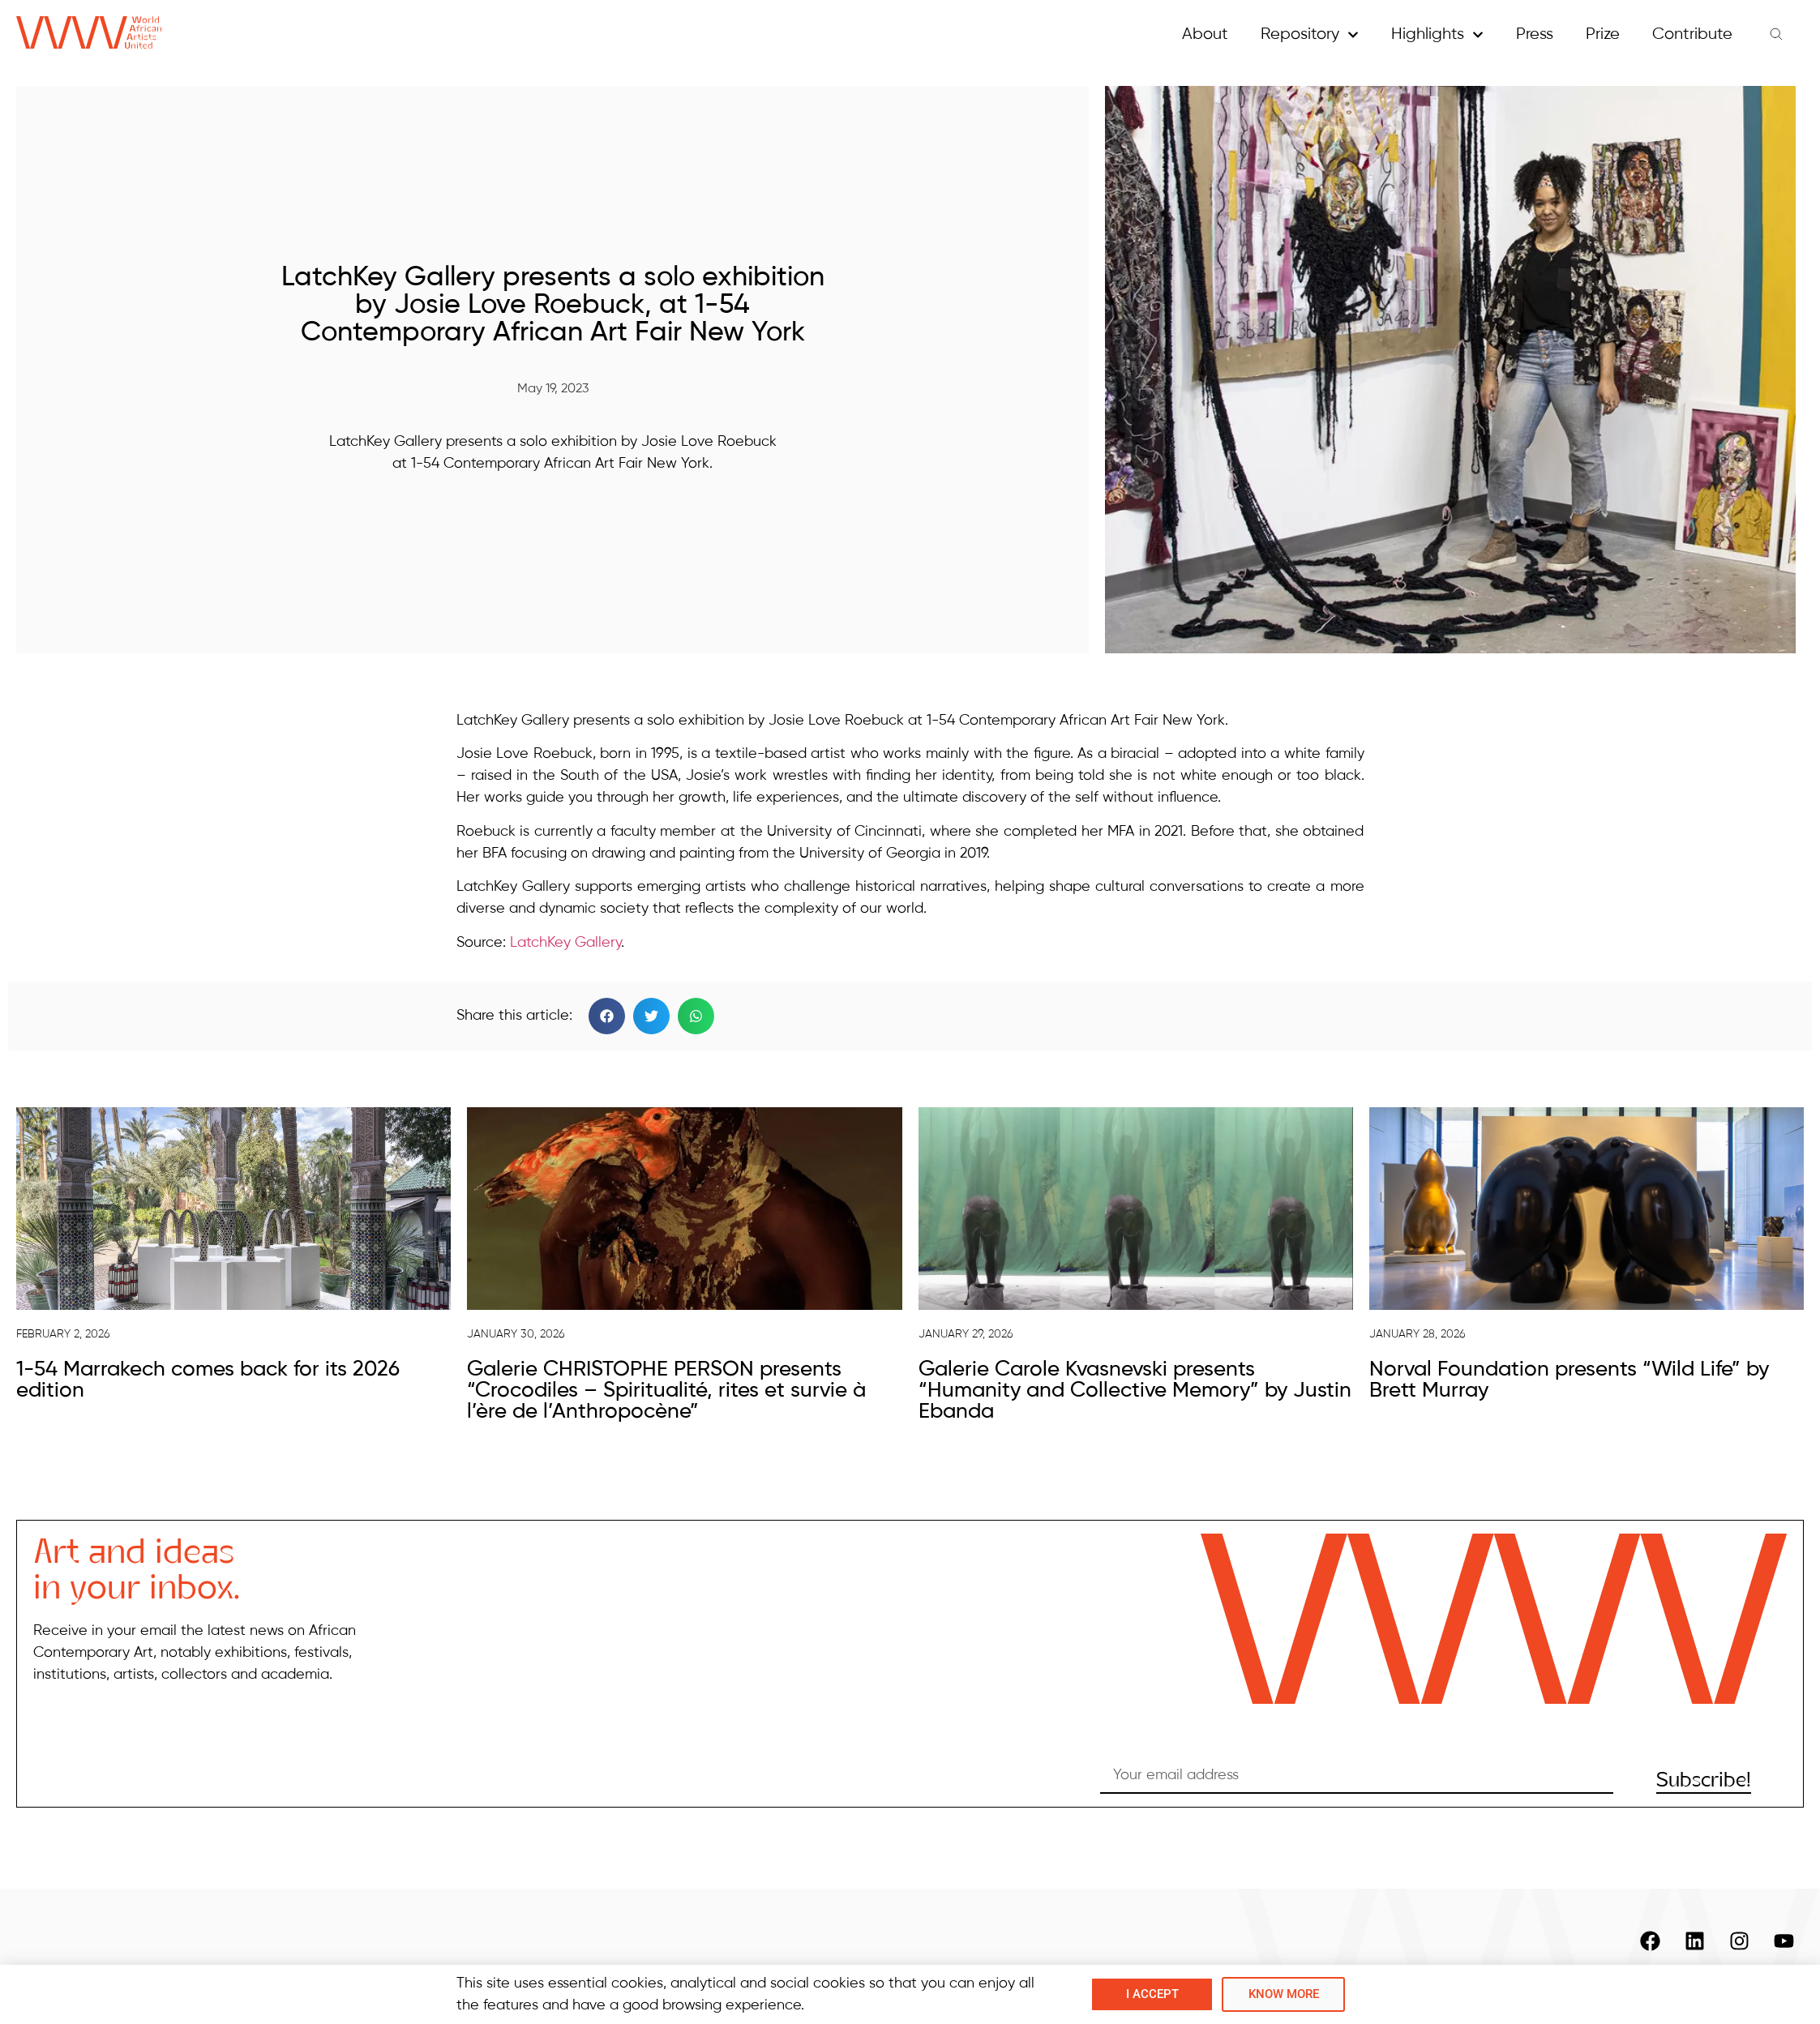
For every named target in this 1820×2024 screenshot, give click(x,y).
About (1205, 34)
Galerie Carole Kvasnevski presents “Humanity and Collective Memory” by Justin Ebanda (1135, 1391)
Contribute (1692, 34)
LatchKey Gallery (565, 942)
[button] (607, 1016)
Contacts (1554, 1996)
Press (1534, 34)
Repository (1310, 35)
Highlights (1437, 35)
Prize (1603, 34)
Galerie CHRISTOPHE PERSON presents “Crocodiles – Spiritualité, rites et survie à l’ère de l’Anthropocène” (666, 1391)
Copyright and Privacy (1704, 1996)
